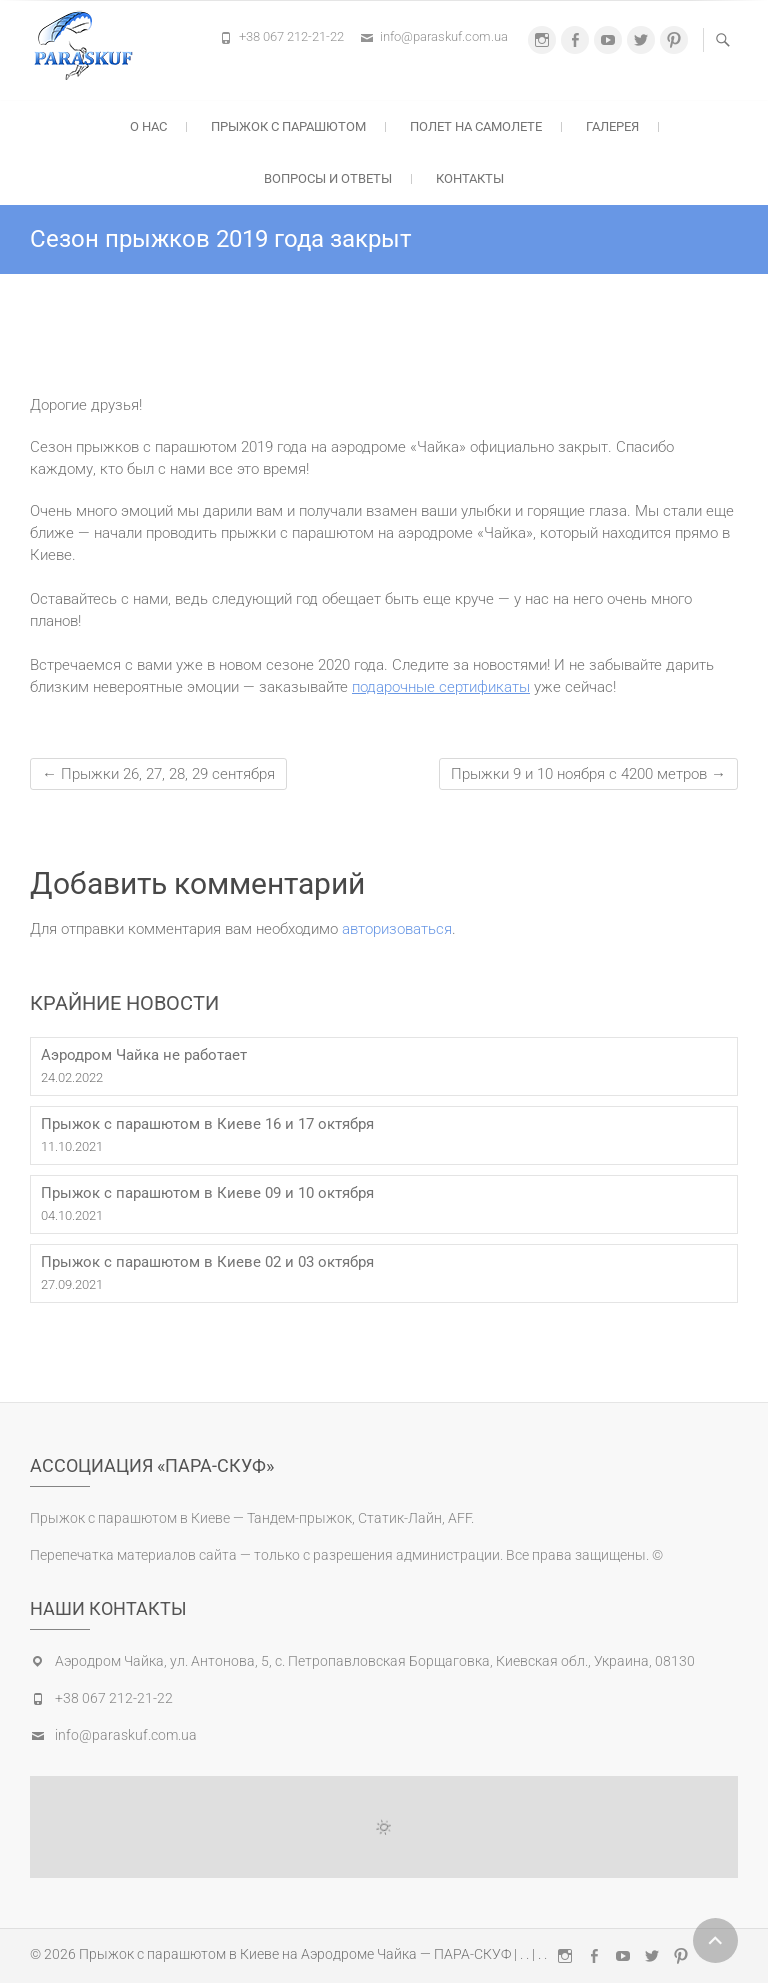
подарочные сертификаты (441, 687)
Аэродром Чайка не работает (144, 1055)
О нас (148, 126)
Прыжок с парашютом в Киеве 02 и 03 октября (207, 1262)
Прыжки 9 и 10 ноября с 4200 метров (588, 774)
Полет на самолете (476, 126)
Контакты (470, 178)
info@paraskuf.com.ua (444, 36)
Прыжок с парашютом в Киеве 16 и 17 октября (207, 1124)
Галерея (612, 126)
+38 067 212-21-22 (291, 36)
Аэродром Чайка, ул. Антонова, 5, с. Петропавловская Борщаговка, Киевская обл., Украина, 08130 (375, 1661)
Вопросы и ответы (328, 178)
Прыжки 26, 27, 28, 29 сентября (158, 774)
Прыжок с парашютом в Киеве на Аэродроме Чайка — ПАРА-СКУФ (295, 1954)
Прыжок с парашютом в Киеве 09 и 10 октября (207, 1193)
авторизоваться (397, 929)
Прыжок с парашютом (288, 126)
